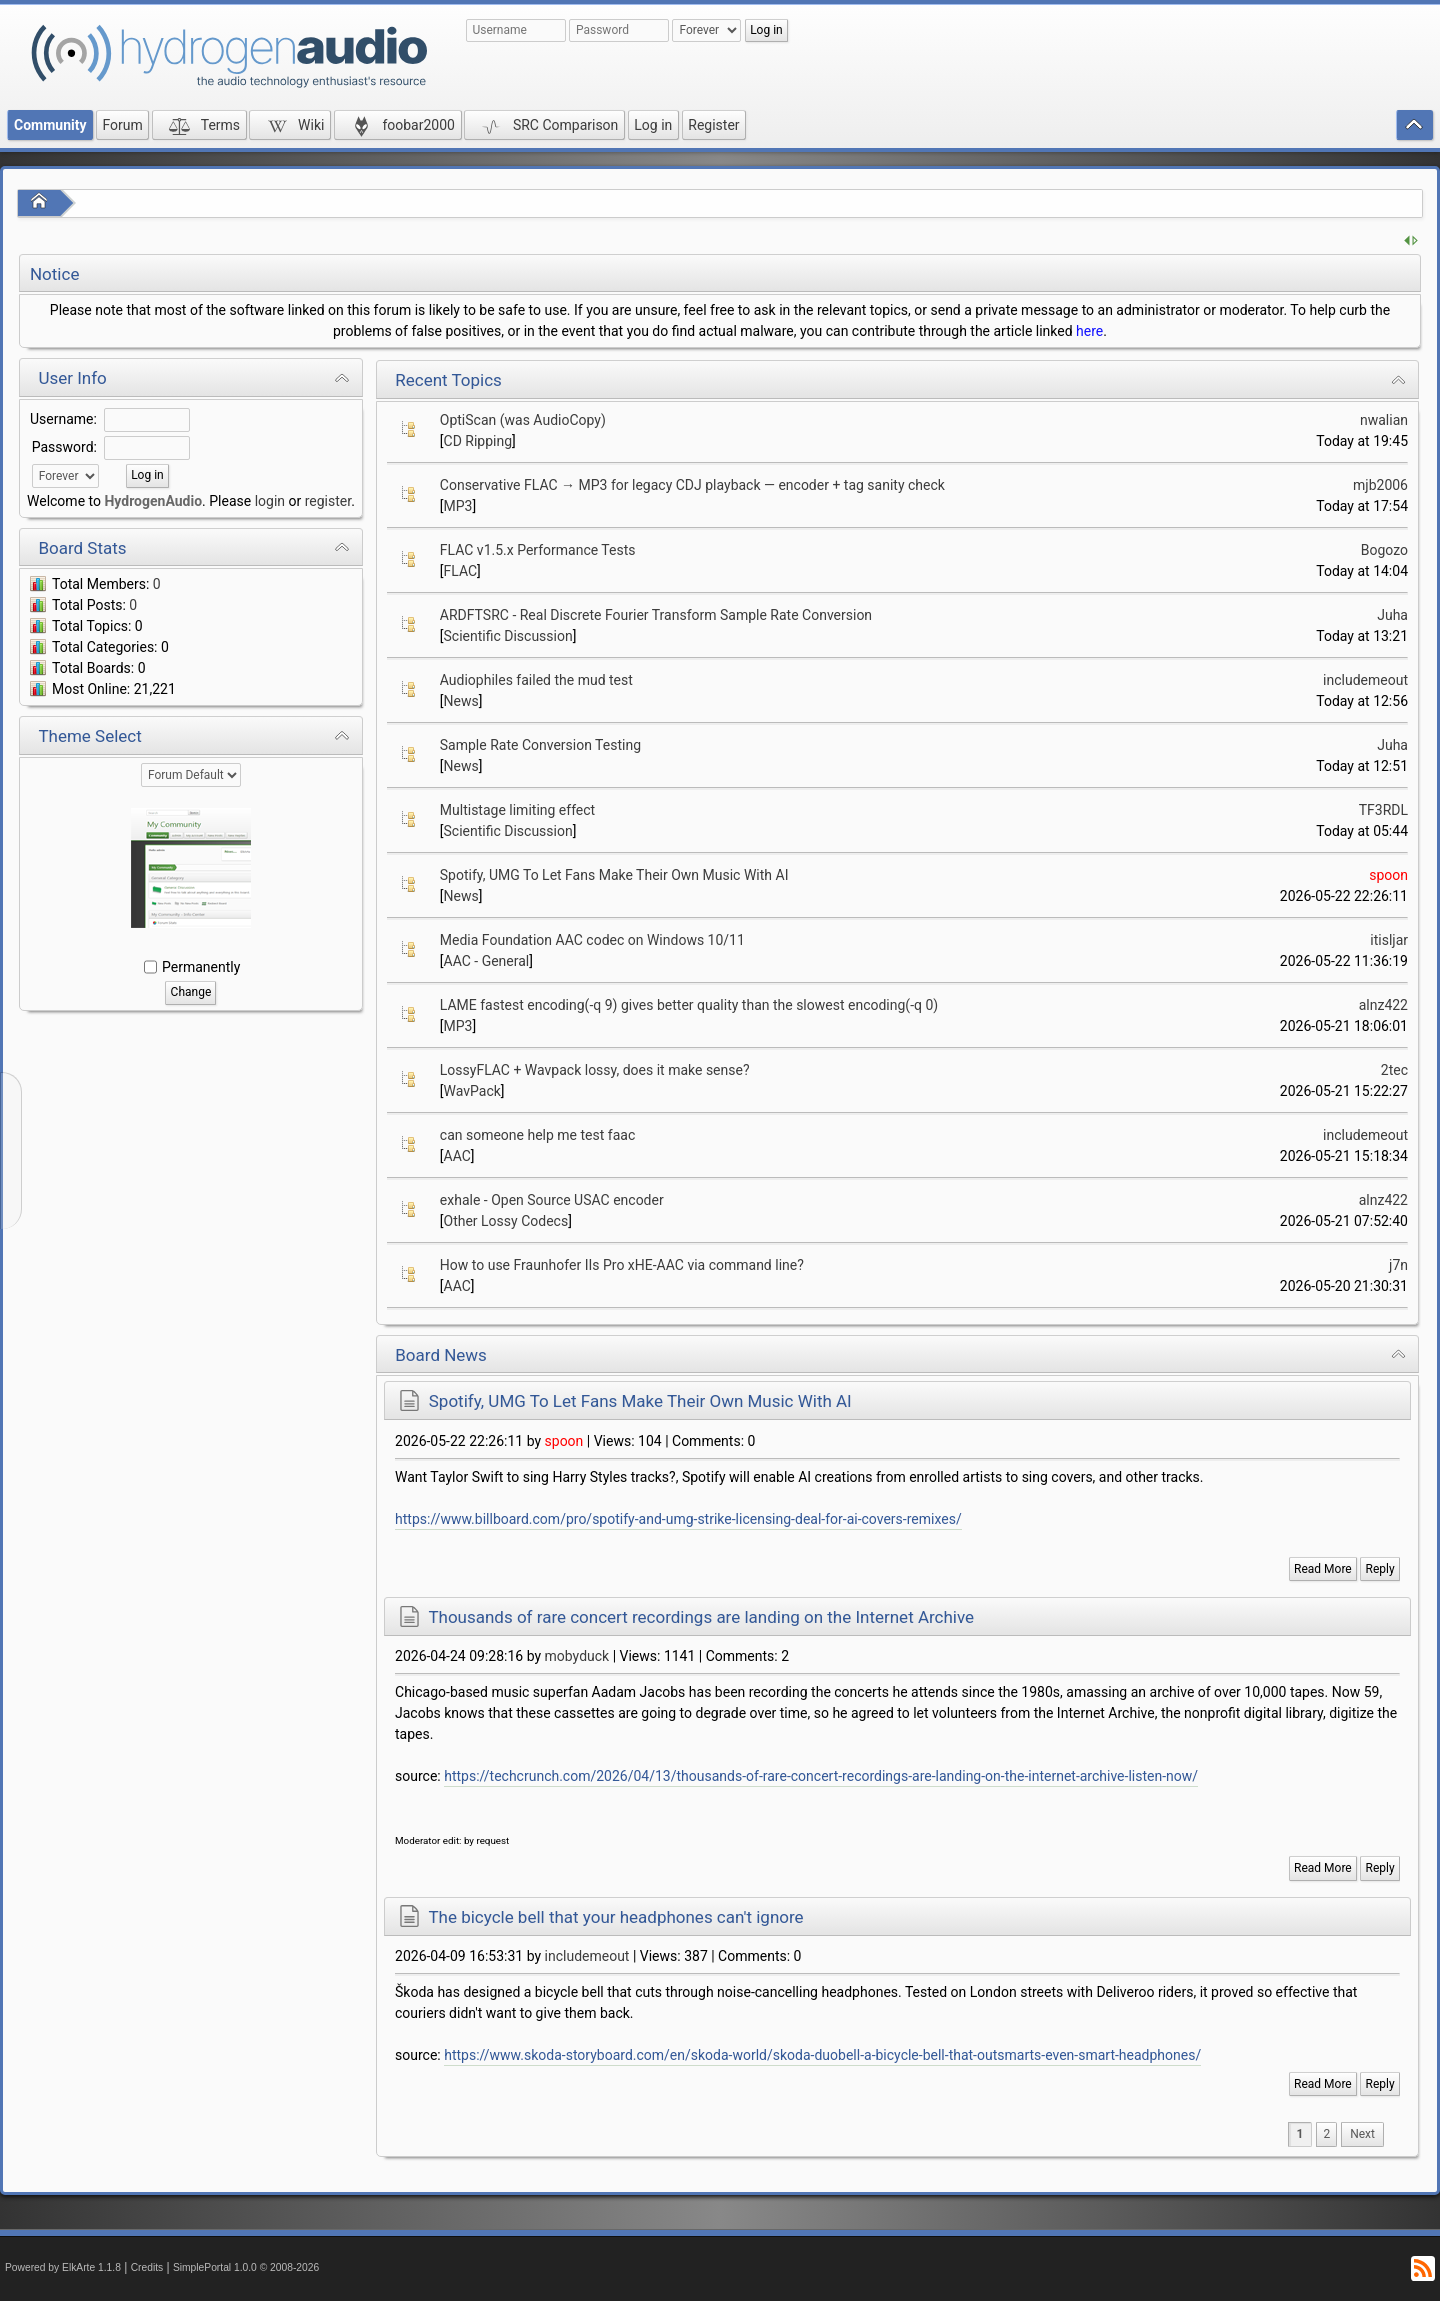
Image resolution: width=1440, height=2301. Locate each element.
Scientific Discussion (508, 636)
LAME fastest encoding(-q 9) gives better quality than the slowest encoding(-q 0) (689, 1005)
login (270, 501)
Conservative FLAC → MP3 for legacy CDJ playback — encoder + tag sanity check (692, 485)
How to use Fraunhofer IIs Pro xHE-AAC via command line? (622, 1265)
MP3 (458, 506)
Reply (1380, 1569)
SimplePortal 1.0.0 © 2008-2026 (246, 2267)
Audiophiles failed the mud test (536, 680)
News (461, 701)
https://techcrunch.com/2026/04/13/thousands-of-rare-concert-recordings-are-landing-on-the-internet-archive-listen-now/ (821, 1776)
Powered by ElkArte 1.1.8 (63, 2267)
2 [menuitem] (1326, 2134)
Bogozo (1384, 550)
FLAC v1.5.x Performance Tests (538, 550)
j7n (1398, 1265)
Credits (147, 2267)
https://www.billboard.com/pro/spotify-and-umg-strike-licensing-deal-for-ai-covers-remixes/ (678, 1519)
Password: (64, 447)
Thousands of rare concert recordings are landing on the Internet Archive (701, 1617)
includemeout (1365, 680)
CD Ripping (478, 441)
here (1089, 331)
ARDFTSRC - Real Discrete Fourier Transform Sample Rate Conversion (656, 615)
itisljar (1389, 940)
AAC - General (487, 961)
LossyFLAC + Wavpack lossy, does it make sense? (595, 1070)
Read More (1323, 1569)
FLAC (461, 571)
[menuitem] (1362, 2134)
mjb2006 (1380, 485)
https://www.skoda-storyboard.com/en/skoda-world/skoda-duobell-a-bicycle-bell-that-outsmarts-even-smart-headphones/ (822, 2055)
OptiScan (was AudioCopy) (523, 420)
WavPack (472, 1091)
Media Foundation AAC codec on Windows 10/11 (592, 940)
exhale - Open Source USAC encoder (552, 1200)
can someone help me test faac (537, 1135)
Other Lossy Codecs (506, 1221)
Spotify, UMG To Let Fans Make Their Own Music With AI (614, 875)
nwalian (1384, 420)
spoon (1388, 875)
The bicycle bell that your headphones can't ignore (615, 1917)
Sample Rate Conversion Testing (540, 745)
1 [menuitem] (1300, 2134)
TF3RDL (1383, 810)
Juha (1392, 615)
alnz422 (1383, 1005)
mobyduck (577, 1656)
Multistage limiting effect (517, 810)
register (328, 501)
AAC (457, 1156)
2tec (1394, 1070)
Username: (63, 419)
